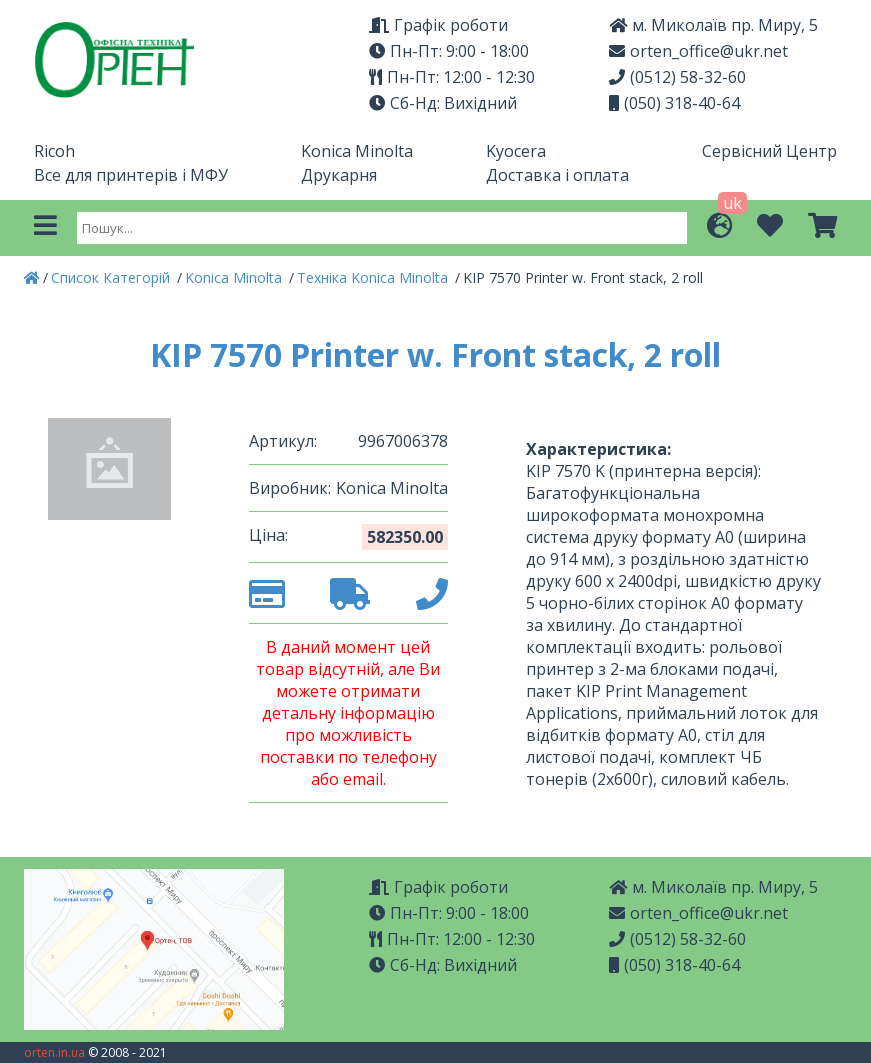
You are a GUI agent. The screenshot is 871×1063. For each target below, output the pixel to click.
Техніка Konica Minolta (374, 277)
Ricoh (54, 151)
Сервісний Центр (769, 151)
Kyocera (516, 151)
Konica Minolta (357, 151)
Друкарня (339, 175)
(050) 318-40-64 (674, 103)
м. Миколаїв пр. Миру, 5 (713, 25)
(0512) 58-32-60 (677, 77)
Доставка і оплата (557, 175)
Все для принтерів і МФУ (131, 175)
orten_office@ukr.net (698, 51)
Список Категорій (112, 277)
